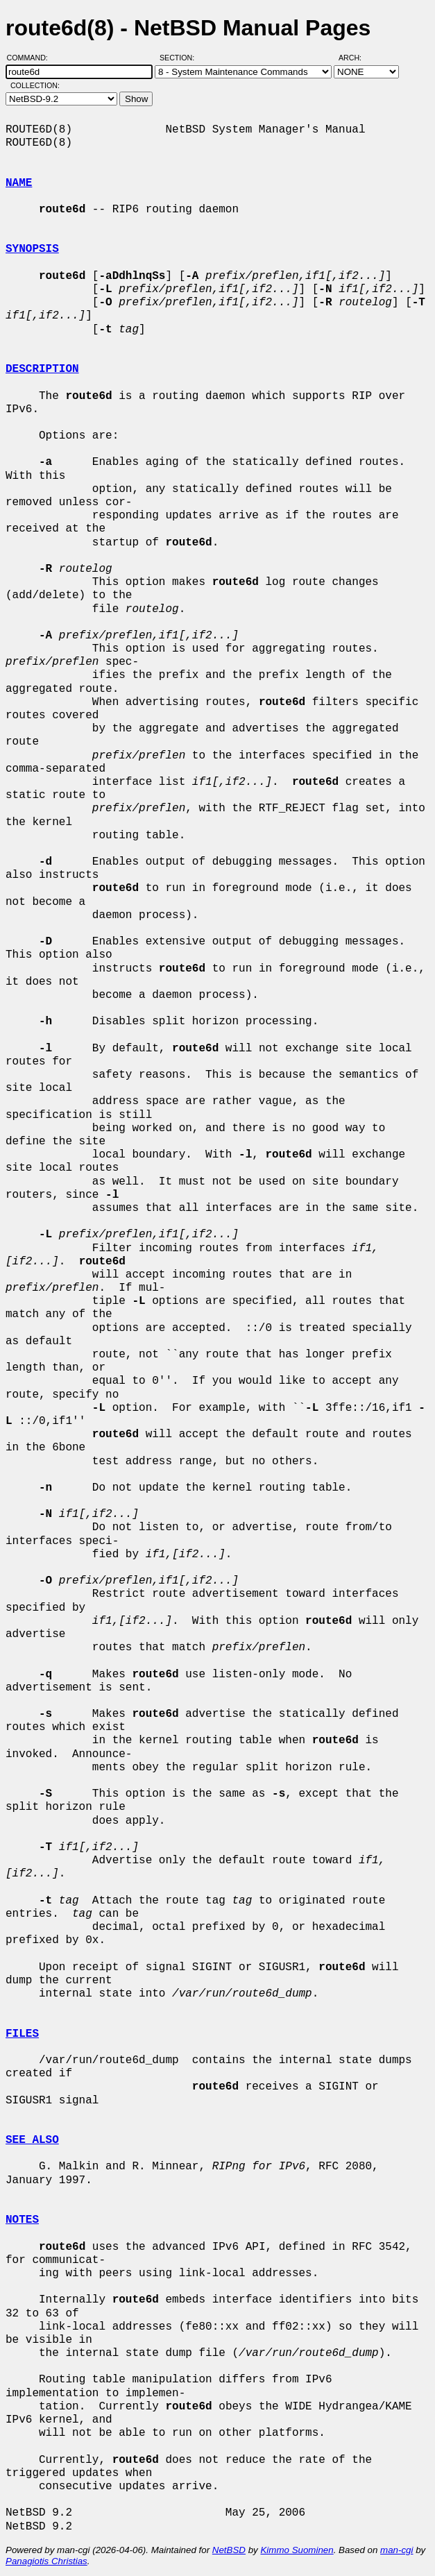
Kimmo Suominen (296, 2550)
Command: (31, 57)
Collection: (35, 85)
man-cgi (396, 2550)
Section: (180, 57)
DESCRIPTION (42, 369)
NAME (19, 183)
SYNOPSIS (32, 249)
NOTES (22, 2220)
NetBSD (229, 2550)
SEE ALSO (32, 2140)
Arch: (356, 57)
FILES (22, 2034)
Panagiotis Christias (46, 2561)
